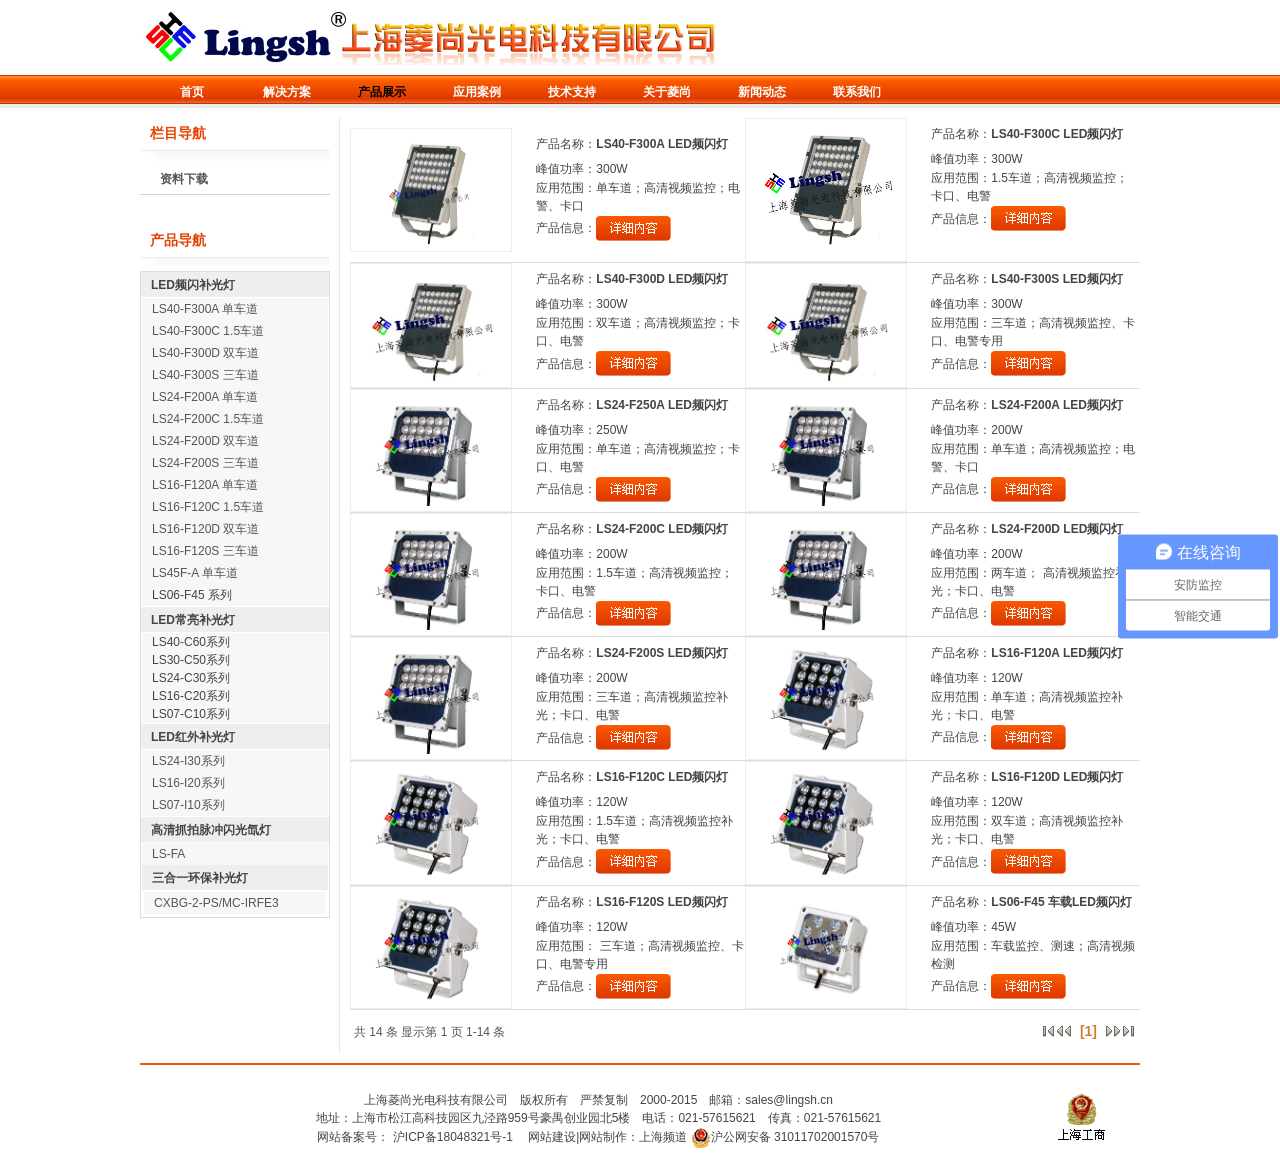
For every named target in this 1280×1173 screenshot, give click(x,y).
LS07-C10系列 (191, 714)
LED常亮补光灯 (193, 620)
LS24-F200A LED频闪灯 (1057, 405)
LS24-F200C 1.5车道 (208, 419)
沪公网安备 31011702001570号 (785, 1137)
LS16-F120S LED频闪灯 (661, 902)
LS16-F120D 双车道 (205, 529)
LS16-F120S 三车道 (205, 551)
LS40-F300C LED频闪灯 (1057, 134)
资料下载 (184, 179)
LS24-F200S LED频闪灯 (661, 653)
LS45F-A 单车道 (195, 573)
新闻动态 (762, 92)
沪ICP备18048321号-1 (452, 1137)
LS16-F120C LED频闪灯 (662, 777)
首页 (192, 92)
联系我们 (857, 92)
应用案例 (477, 92)
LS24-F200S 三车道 (205, 463)
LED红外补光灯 (193, 737)
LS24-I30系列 (188, 761)
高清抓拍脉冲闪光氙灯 (211, 830)
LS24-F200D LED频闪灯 (1057, 529)
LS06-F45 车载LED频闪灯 (1061, 902)
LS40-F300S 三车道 (205, 375)
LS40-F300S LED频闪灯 (1056, 279)
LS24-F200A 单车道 (205, 397)
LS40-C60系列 (191, 642)
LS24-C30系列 (191, 678)
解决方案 (287, 92)
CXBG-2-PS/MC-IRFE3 (216, 903)
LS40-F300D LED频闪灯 (662, 279)
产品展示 (382, 92)
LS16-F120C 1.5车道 (208, 507)
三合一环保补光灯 (200, 878)
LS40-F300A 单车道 (205, 309)
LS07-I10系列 (188, 805)
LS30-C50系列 (191, 660)
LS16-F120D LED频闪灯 (1057, 777)
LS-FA (168, 854)
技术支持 (572, 92)
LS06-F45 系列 (192, 595)
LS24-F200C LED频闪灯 (662, 529)
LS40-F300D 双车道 (205, 353)
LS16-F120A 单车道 (205, 485)
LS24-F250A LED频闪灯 (662, 405)
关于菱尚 (667, 92)
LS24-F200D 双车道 (205, 441)
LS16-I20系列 (188, 783)
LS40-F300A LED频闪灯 (662, 144)
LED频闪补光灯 (193, 285)
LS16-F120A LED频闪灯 (1057, 653)
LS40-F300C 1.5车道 (208, 331)
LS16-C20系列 (191, 696)
